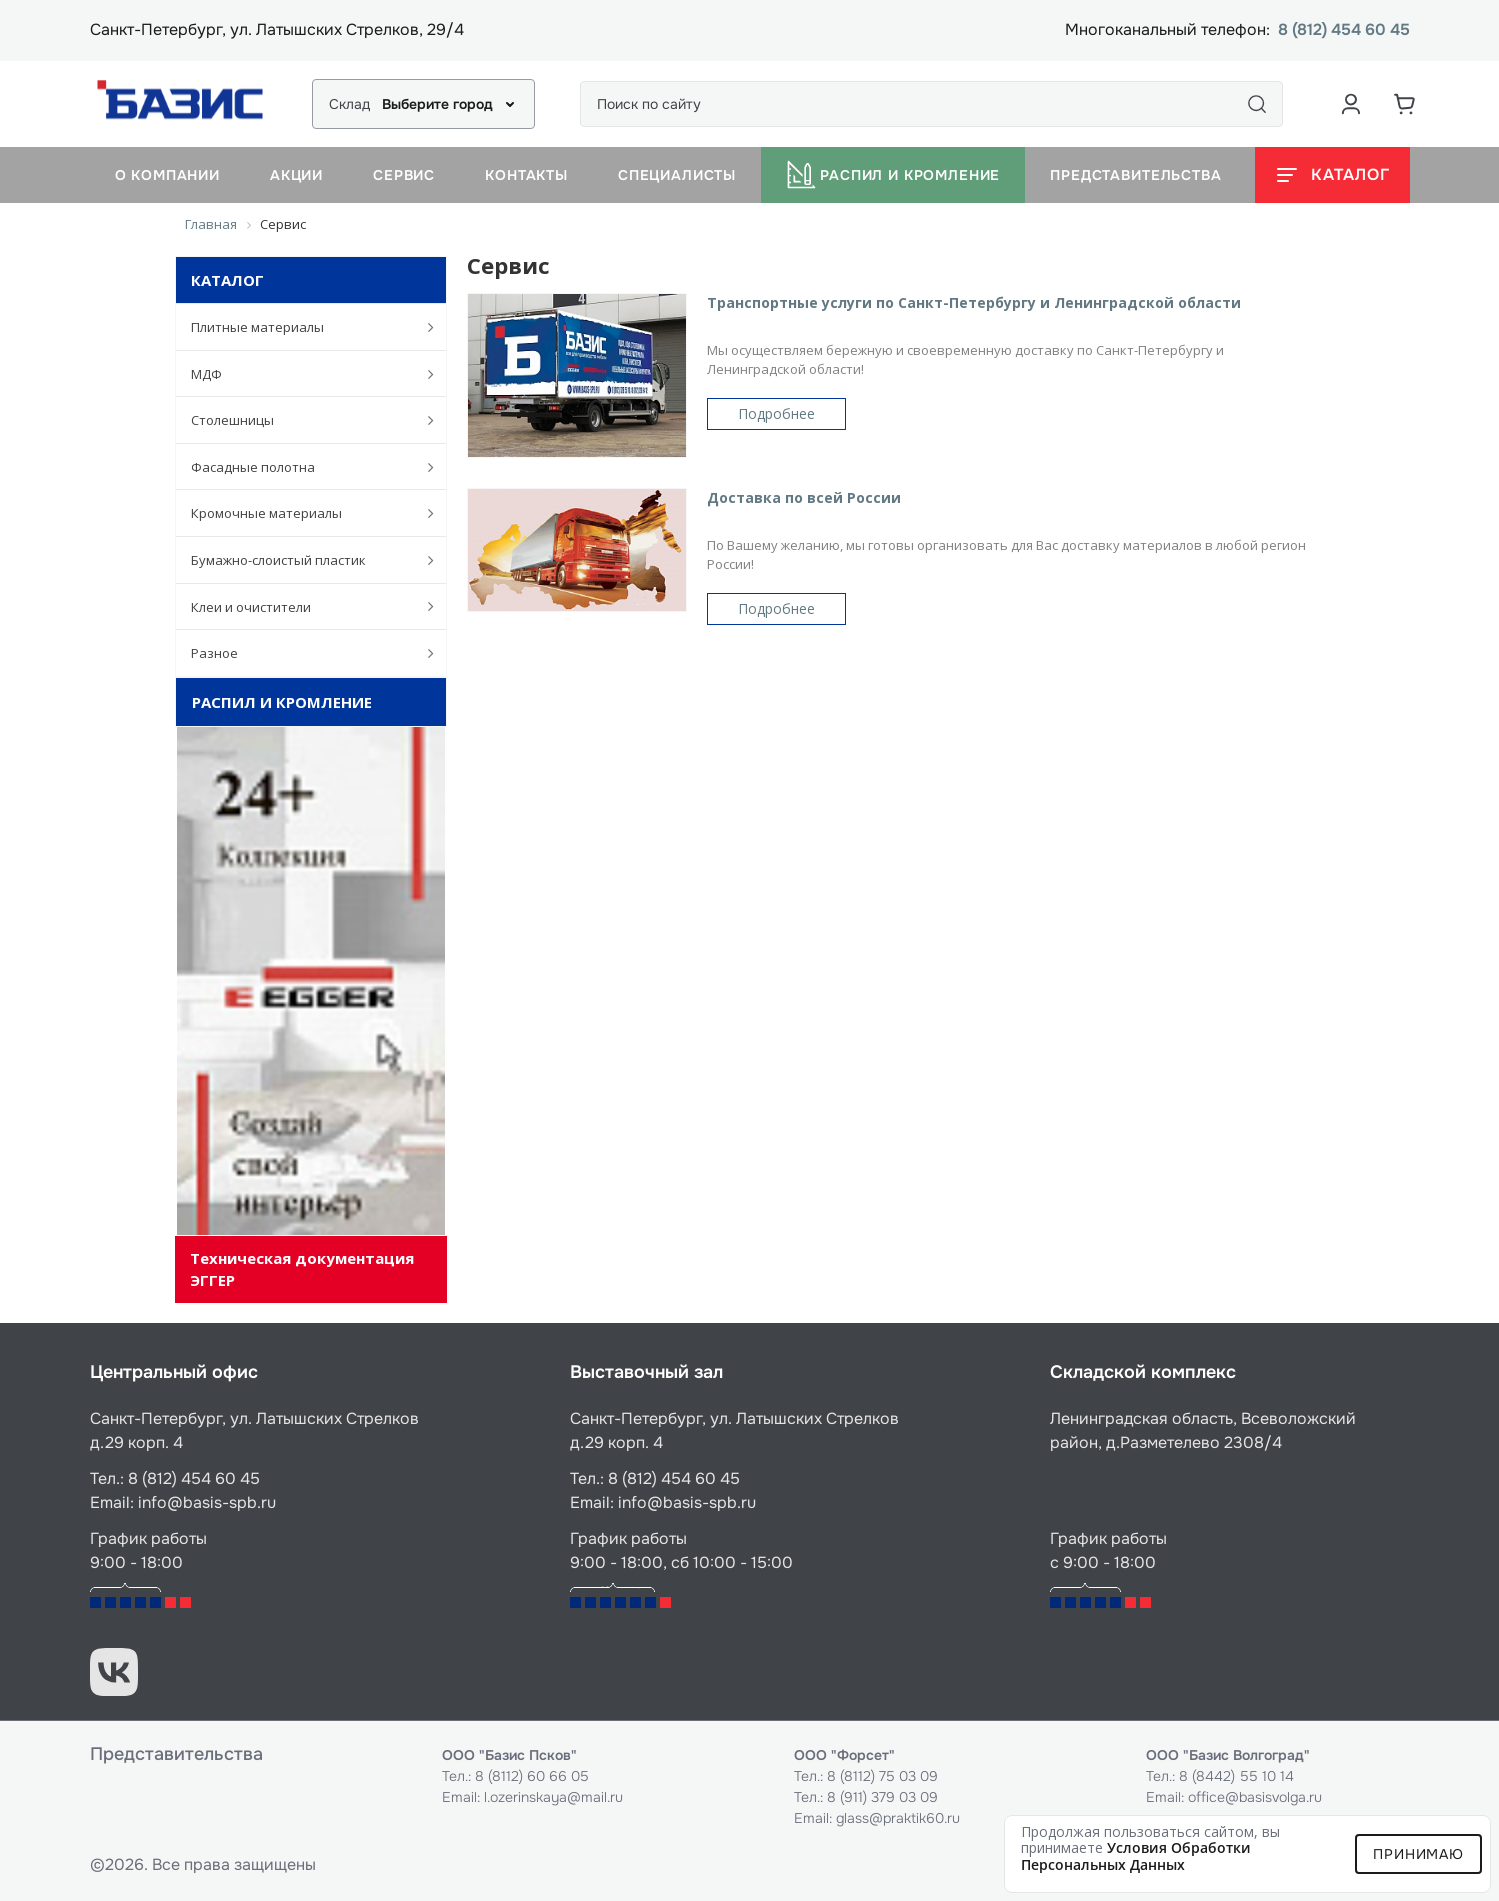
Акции (296, 175)
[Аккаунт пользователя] (1351, 104)
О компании (167, 175)
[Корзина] (1405, 104)
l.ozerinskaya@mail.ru (553, 1797)
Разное (302, 653)
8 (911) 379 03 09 (882, 1797)
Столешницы (302, 420)
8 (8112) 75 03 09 (882, 1776)
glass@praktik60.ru (898, 1818)
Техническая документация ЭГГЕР (302, 1268)
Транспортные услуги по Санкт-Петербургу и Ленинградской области (974, 302)
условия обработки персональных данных (1136, 1856)
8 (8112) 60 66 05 (532, 1776)
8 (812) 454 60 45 (1344, 30)
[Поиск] (1257, 104)
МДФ (302, 374)
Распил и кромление (893, 175)
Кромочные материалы (302, 513)
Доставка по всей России (804, 497)
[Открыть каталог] (1332, 175)
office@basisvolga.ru (1255, 1797)
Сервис (404, 175)
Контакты (526, 175)
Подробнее (776, 413)
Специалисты (677, 175)
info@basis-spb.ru (207, 1502)
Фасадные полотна (302, 467)
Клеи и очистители (302, 606)
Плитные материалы (302, 327)
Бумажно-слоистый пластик (302, 560)
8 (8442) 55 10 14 (1236, 1776)
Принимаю (1418, 1854)
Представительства (1135, 175)
